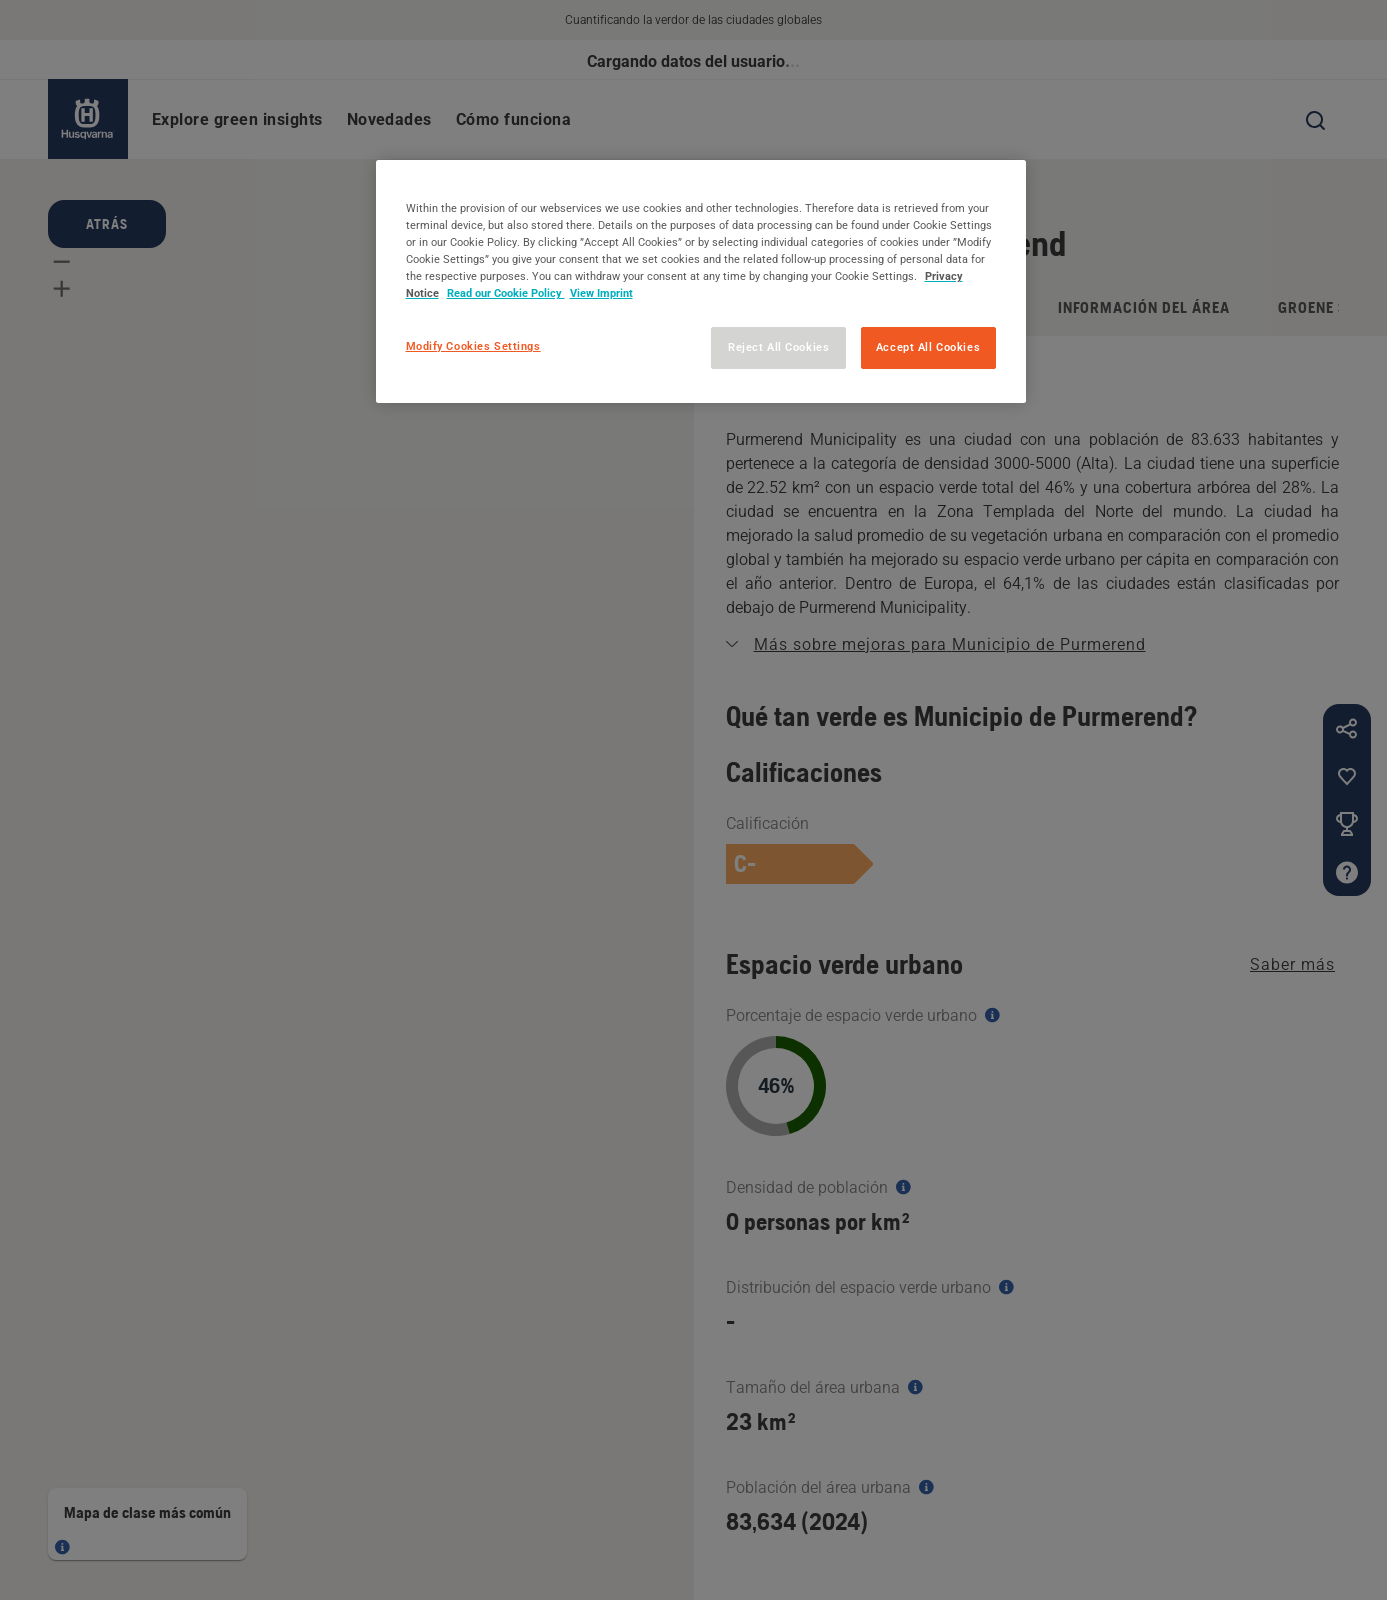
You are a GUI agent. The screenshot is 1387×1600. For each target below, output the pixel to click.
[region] (701, 281)
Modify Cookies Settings (473, 346)
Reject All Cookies (778, 347)
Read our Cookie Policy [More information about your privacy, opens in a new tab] (506, 293)
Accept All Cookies (928, 347)
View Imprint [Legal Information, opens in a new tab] (601, 293)
